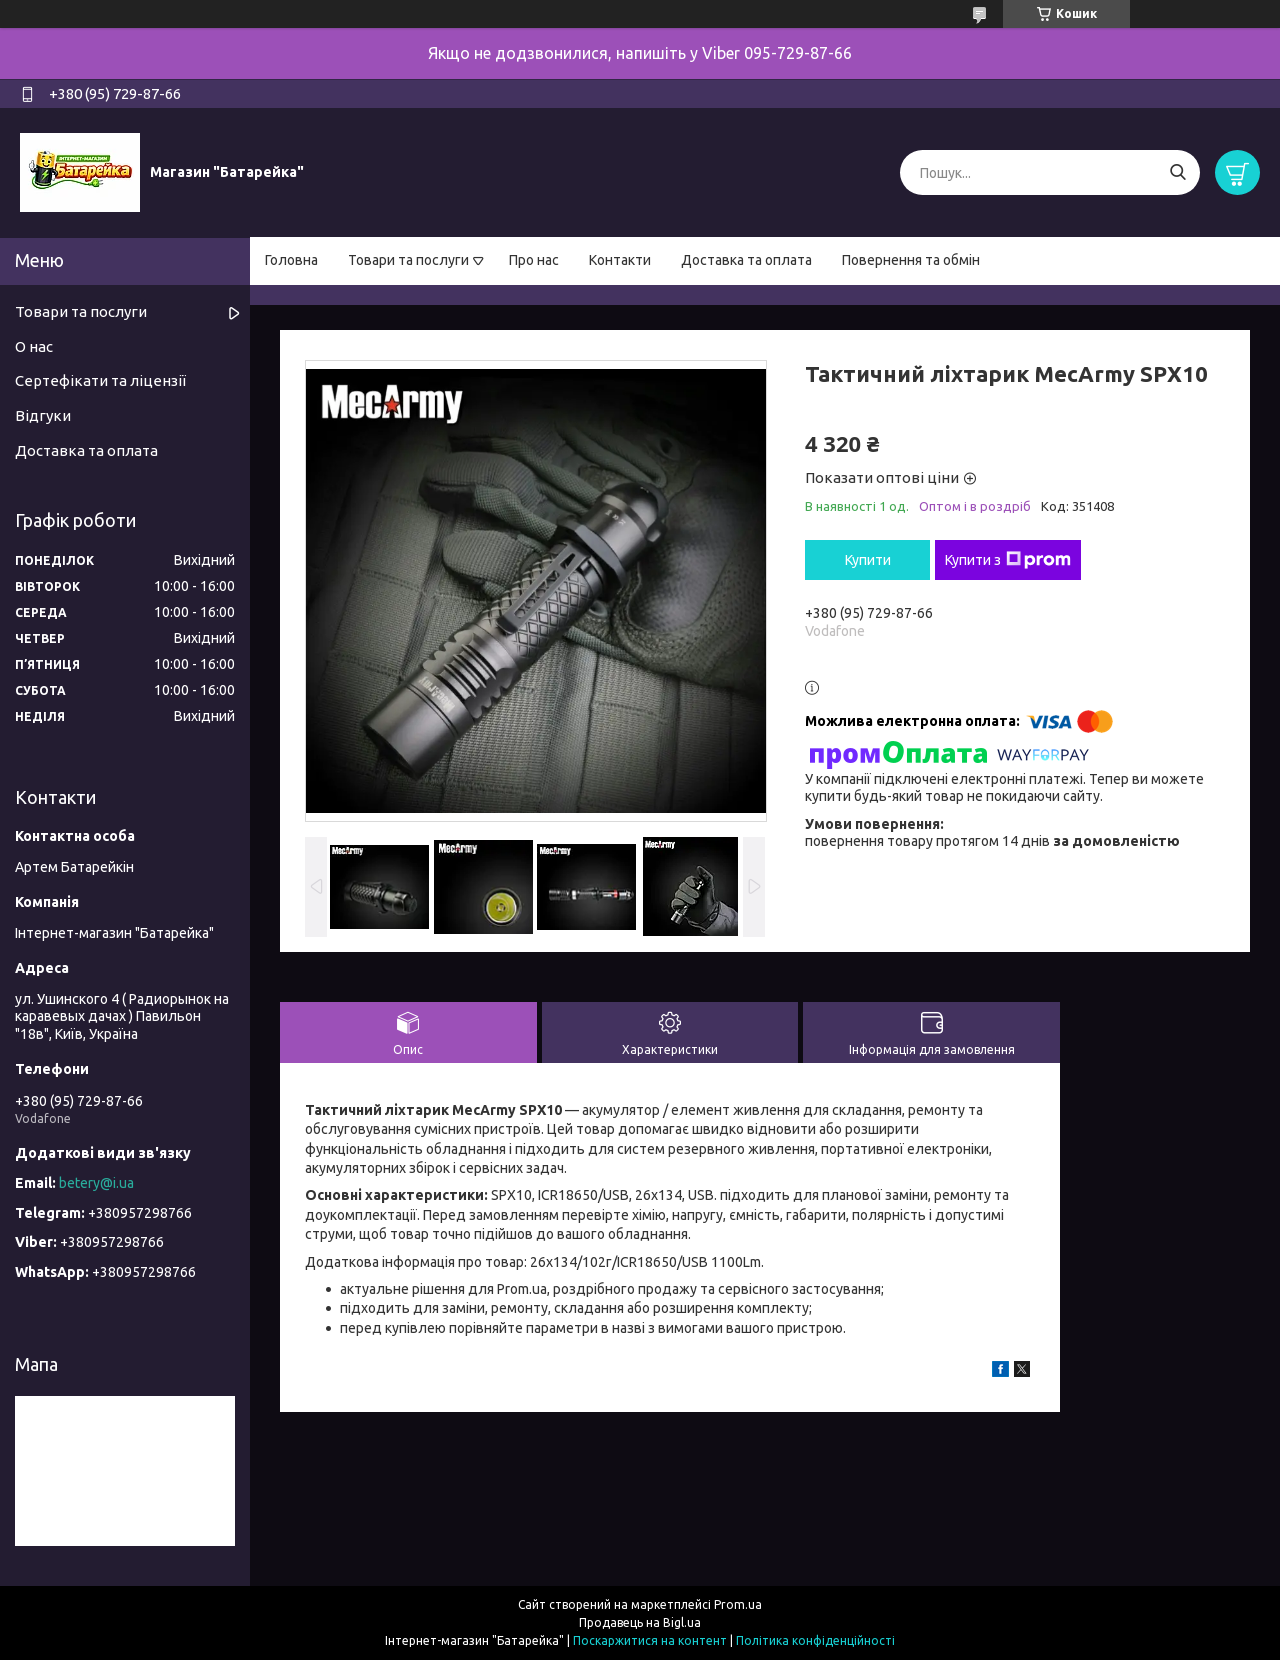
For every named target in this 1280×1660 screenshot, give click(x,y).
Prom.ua (738, 1604)
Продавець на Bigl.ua (640, 1622)
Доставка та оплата (746, 260)
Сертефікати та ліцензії (100, 380)
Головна (291, 260)
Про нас (534, 260)
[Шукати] (1177, 172)
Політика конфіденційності (815, 1640)
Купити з (1008, 560)
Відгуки (43, 415)
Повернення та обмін (911, 260)
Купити (868, 560)
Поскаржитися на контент (650, 1640)
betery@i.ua (96, 1183)
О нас (34, 346)
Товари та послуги (408, 260)
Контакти (620, 260)
